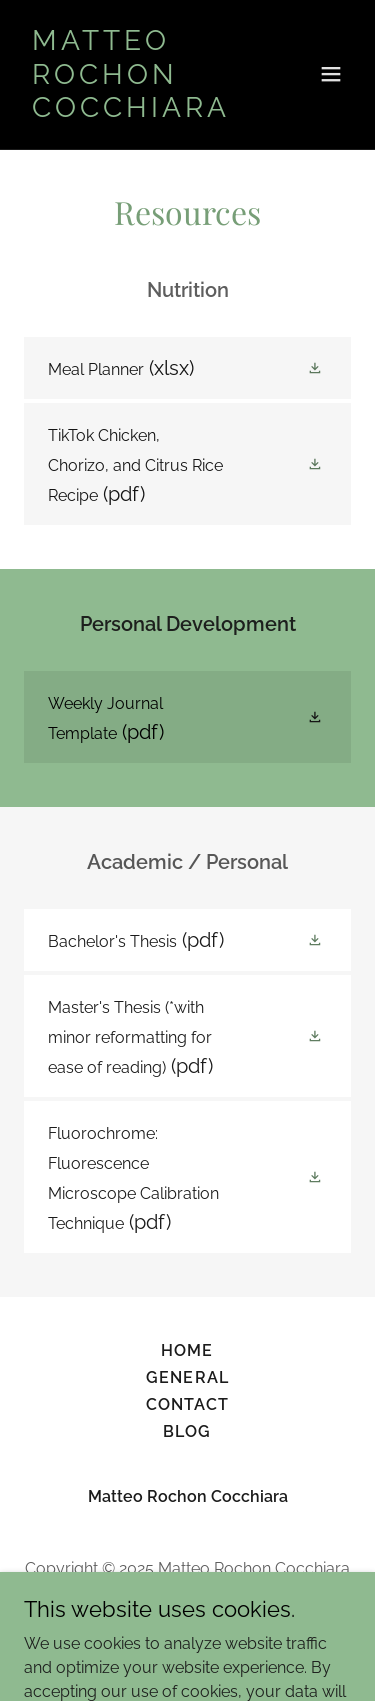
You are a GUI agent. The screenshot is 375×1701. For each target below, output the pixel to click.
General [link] (187, 1377)
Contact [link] (187, 1404)
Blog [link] (187, 1431)
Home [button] (187, 1350)
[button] (331, 74)
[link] (138, 111)
